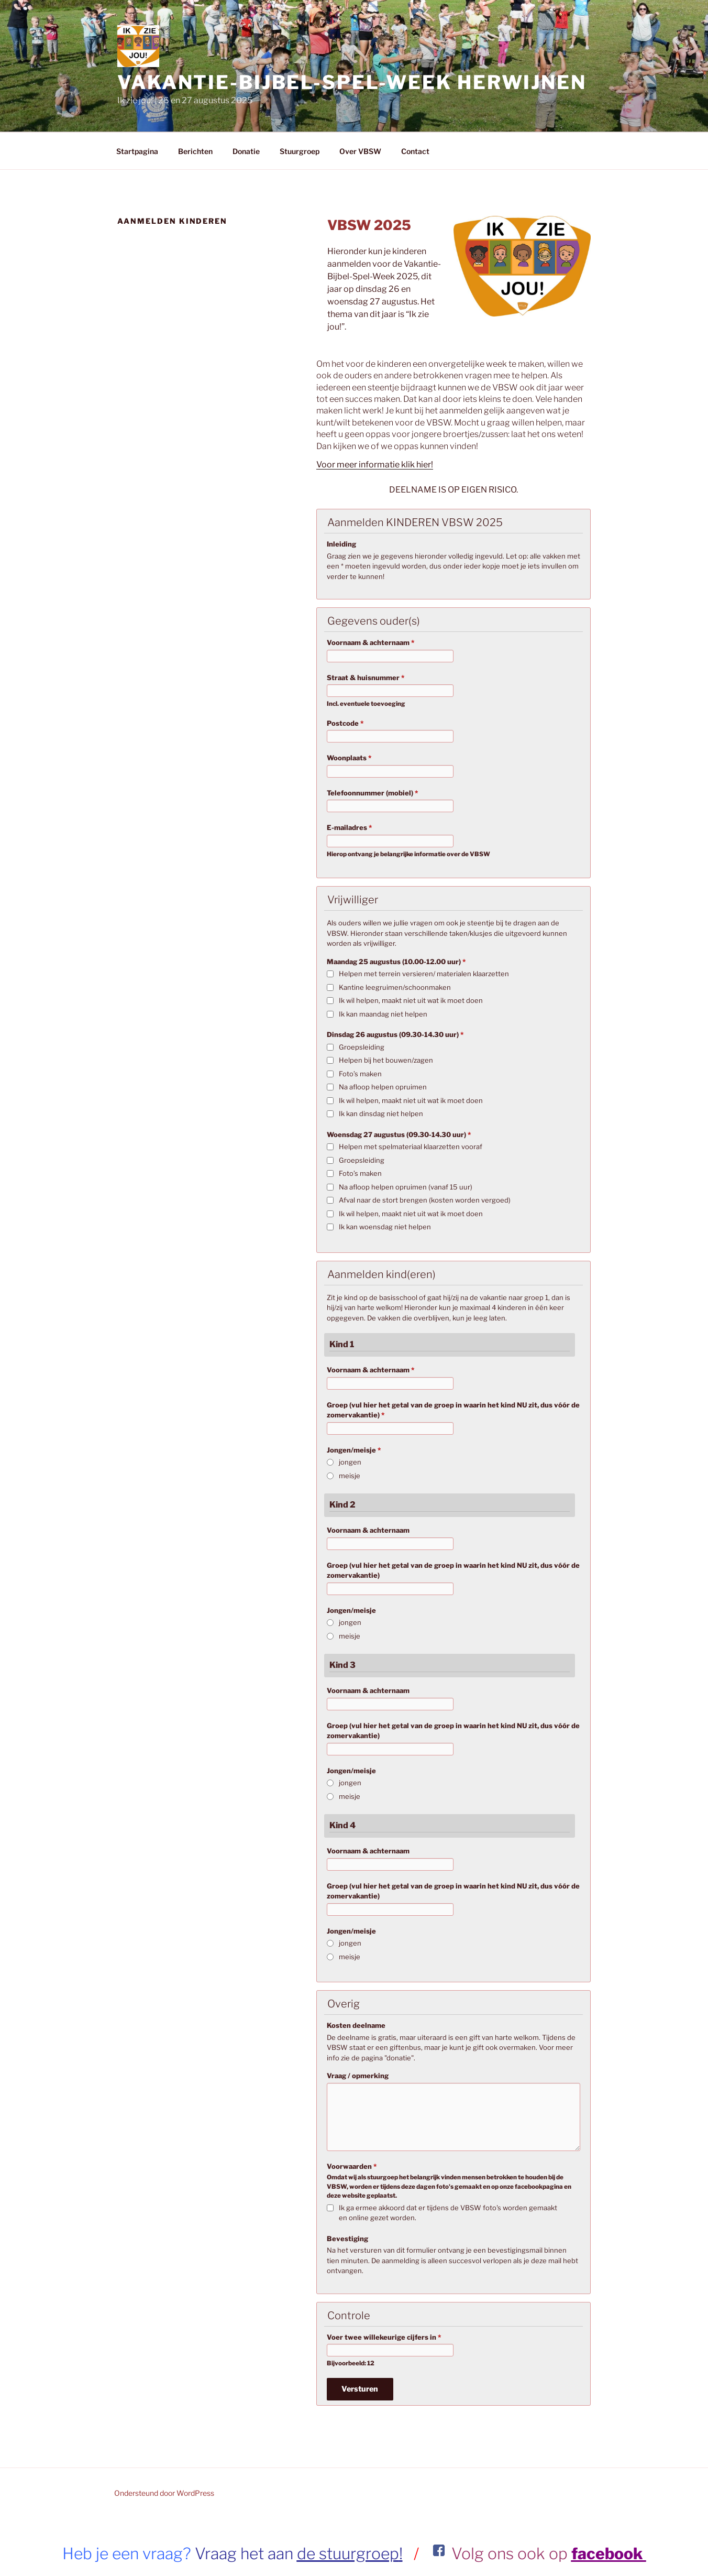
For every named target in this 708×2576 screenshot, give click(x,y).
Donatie (246, 151)
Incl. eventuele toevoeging (366, 703)
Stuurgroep (299, 151)
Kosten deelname (356, 2025)
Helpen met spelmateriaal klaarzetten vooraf (410, 1146)
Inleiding (341, 544)
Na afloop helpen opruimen (383, 1087)
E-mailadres (349, 827)
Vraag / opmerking (358, 2075)
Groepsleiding (361, 1047)
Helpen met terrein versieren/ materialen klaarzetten (424, 973)
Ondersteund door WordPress (164, 2492)
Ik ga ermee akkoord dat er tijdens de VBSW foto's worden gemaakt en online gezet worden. (448, 2212)
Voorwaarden (352, 2166)
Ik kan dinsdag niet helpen (381, 1113)
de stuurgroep (348, 2553)
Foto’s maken (360, 1073)
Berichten (195, 151)
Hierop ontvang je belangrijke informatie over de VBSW (408, 854)
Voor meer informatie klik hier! (374, 465)
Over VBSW (360, 151)
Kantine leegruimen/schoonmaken (395, 987)
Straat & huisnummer (365, 677)
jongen (350, 1462)
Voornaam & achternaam (370, 642)
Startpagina (137, 151)
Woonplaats (349, 758)
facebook (608, 2553)
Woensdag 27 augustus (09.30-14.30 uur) (399, 1134)
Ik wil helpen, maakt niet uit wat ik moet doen (411, 1000)
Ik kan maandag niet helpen (383, 1014)
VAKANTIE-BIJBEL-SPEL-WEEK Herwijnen (352, 82)
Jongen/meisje (354, 1450)
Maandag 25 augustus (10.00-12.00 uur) (396, 961)
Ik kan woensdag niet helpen (385, 1226)
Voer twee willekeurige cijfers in (384, 2337)
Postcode (345, 723)
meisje (349, 1475)
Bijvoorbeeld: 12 (350, 2363)
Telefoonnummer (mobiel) (372, 793)
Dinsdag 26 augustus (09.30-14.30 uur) (395, 1034)
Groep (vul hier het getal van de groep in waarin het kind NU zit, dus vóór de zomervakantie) (453, 1410)
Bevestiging (347, 2238)
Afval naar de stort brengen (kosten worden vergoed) (425, 1200)
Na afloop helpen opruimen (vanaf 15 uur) (405, 1187)
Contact (415, 151)
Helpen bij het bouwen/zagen (386, 1060)
